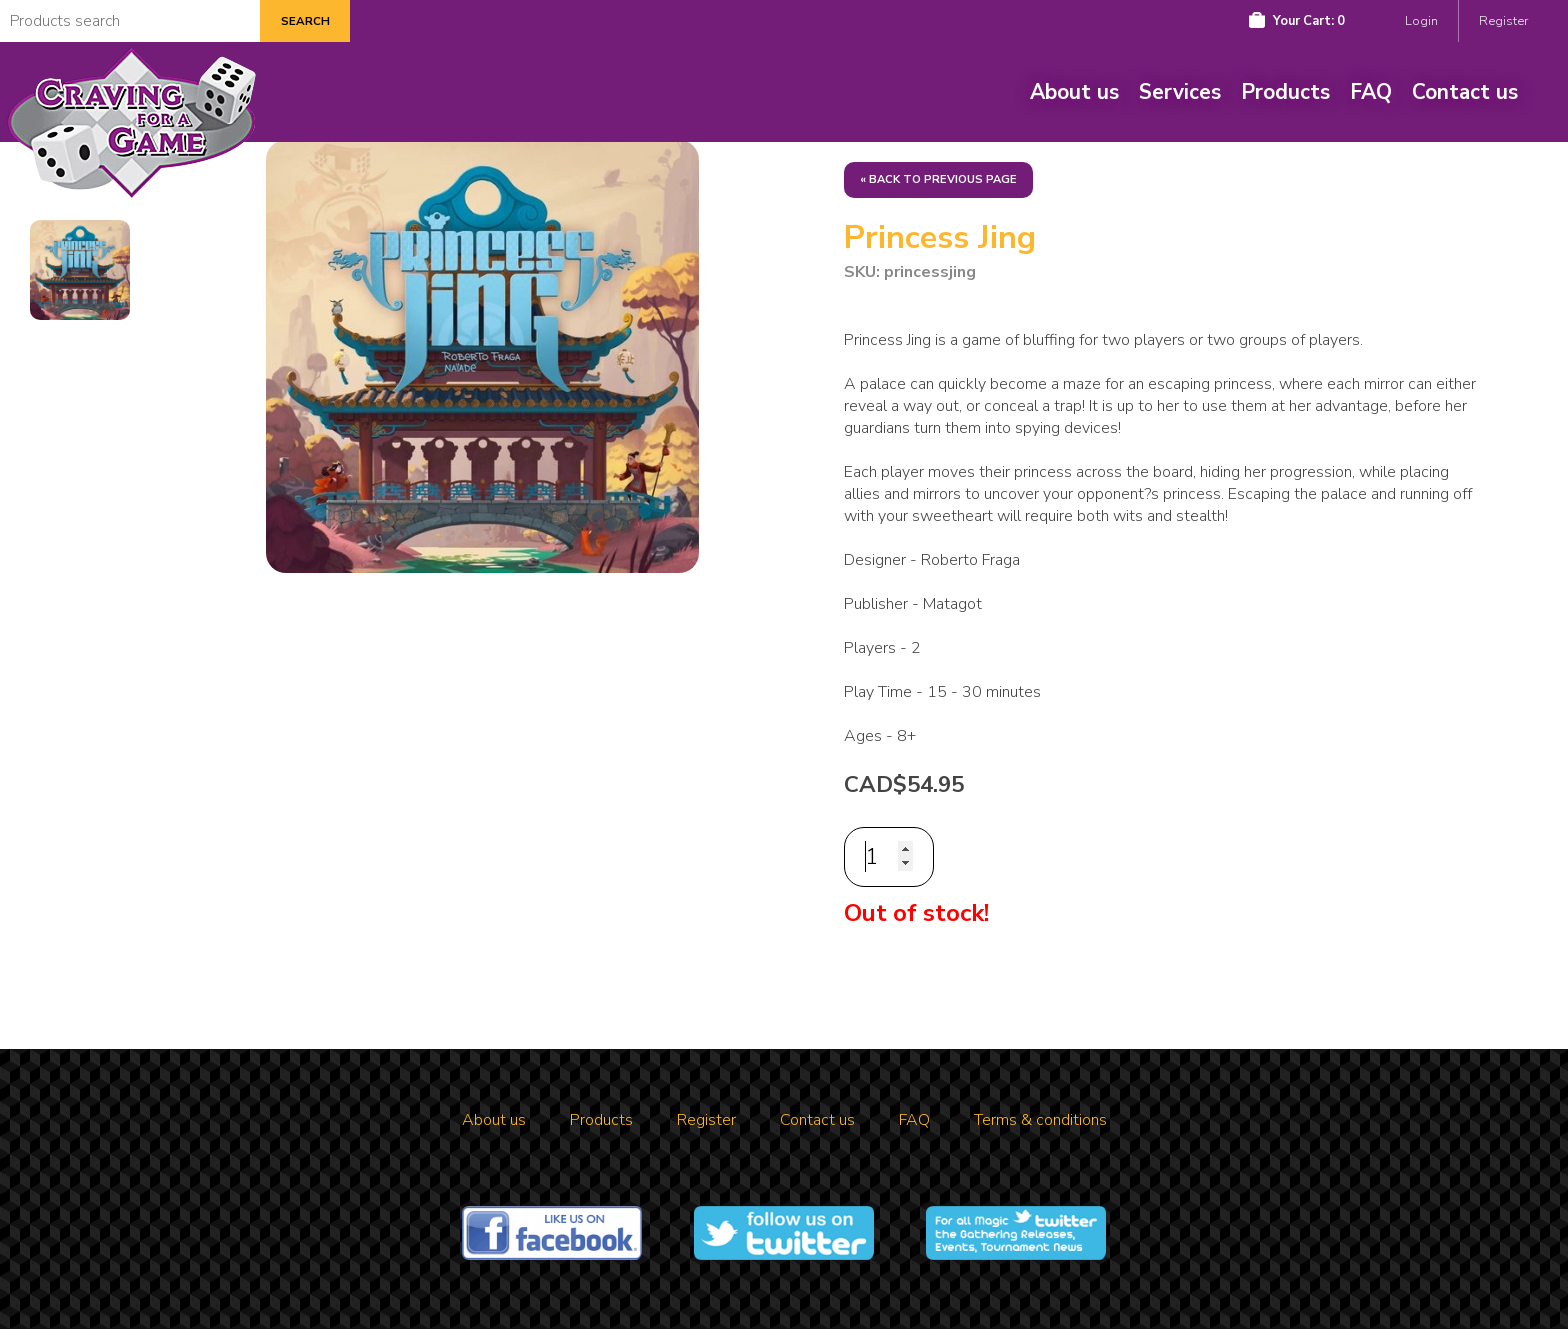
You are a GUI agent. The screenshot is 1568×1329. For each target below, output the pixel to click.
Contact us (1465, 92)
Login (1421, 21)
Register (1503, 21)
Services (1180, 92)
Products (1285, 92)
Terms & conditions (1040, 1120)
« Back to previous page (938, 179)
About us (1074, 92)
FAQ (1371, 92)
